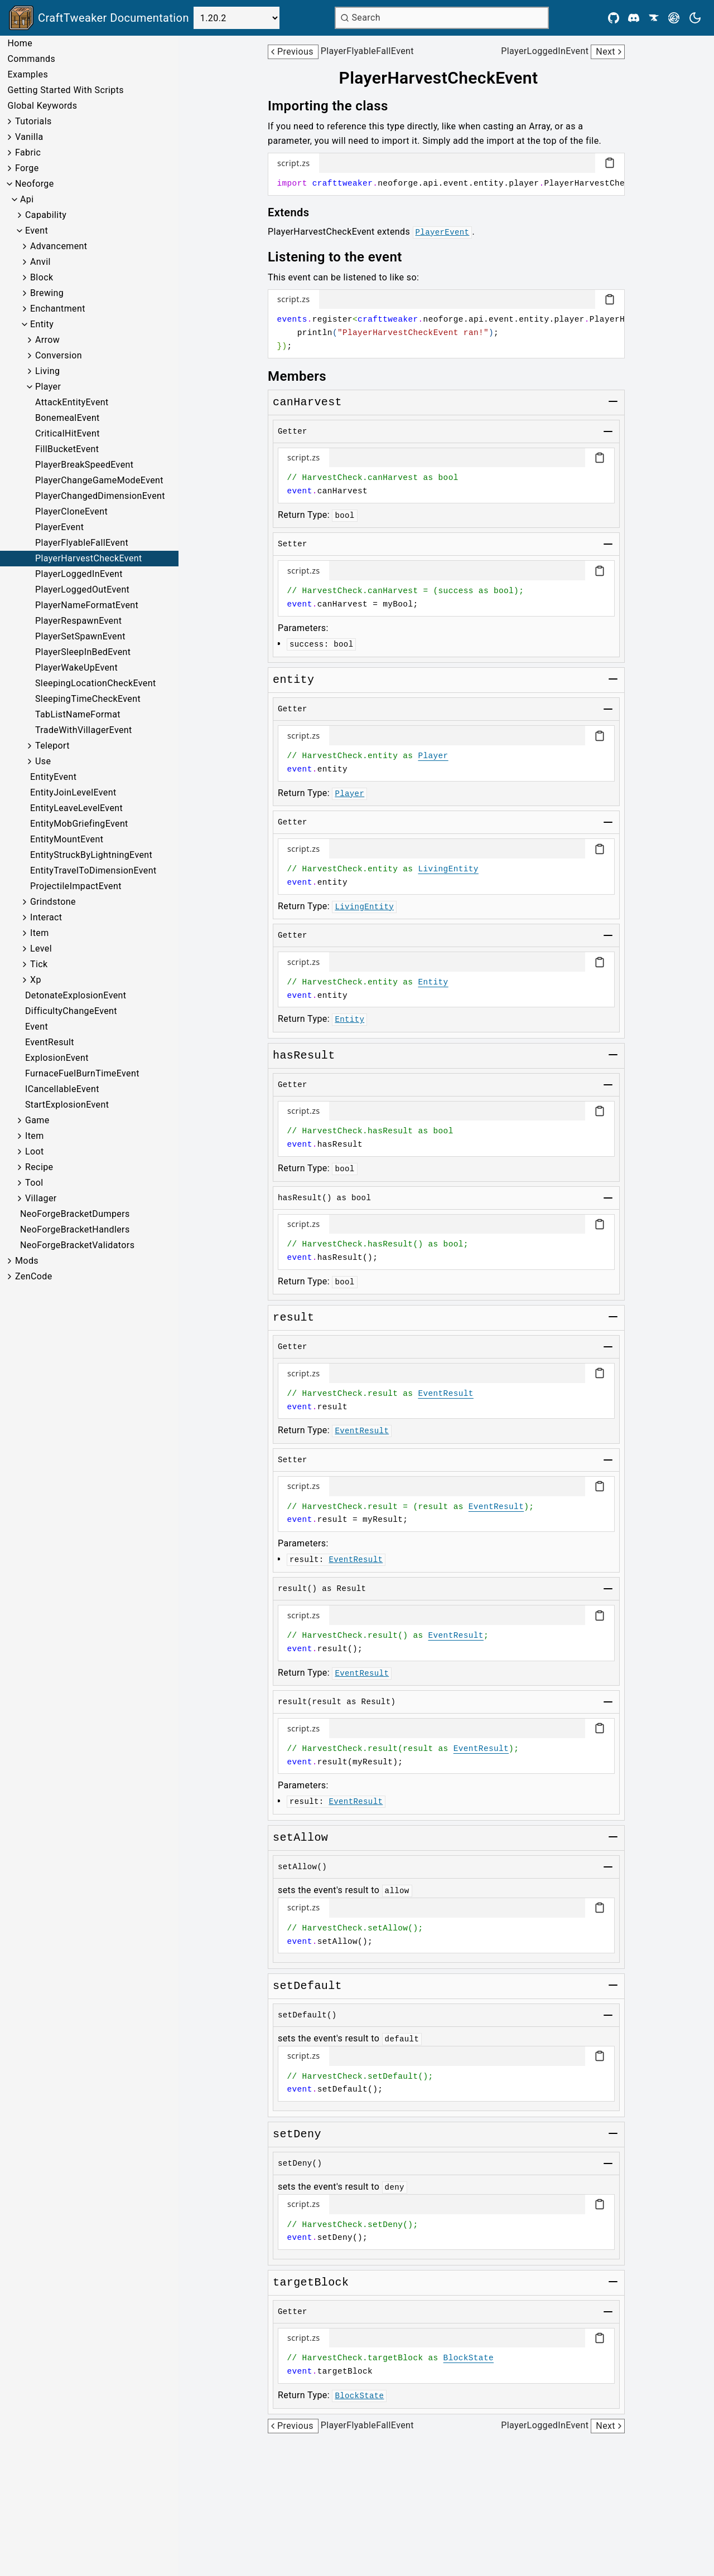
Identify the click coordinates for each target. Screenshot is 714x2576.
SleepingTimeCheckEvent (88, 698)
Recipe (39, 1167)
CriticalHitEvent (67, 433)
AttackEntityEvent (72, 402)
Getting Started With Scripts (65, 90)
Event (36, 230)
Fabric (28, 152)
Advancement (58, 246)
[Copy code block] (610, 163)
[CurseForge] (654, 18)
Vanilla (29, 137)
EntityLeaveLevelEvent (76, 808)
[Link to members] (305, 376)
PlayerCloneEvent (71, 511)
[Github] (614, 18)
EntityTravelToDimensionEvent (93, 870)
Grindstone (53, 901)
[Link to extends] (296, 212)
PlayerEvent (59, 527)
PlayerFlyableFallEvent (81, 542)
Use (43, 761)
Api (27, 199)
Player (48, 386)
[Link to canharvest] (307, 402)
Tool (34, 1182)
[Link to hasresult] (304, 1056)
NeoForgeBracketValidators (77, 1245)
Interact (46, 917)
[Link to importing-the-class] (336, 106)
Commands (31, 59)
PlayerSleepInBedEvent (83, 652)
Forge (27, 168)
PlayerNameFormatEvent (86, 605)
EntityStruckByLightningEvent (91, 855)
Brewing (47, 293)
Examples (27, 74)
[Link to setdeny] (297, 2134)
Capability (45, 215)
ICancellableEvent (62, 1089)
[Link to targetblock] (311, 2283)
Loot (34, 1151)
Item (39, 933)
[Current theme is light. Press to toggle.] (695, 18)
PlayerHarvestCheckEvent (88, 558)
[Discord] (634, 18)
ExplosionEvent (57, 1057)
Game (37, 1120)
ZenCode (33, 1276)
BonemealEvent (67, 418)
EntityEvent (53, 777)
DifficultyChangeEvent (71, 1011)
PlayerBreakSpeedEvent (84, 464)
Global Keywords (42, 105)
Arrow (47, 339)
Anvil (40, 261)
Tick (39, 964)
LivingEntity (448, 869)
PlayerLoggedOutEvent (82, 589)
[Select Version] (236, 18)
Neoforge (34, 183)
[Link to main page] (99, 18)
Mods (26, 1260)
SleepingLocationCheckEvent (95, 683)
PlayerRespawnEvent (78, 620)
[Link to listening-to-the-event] (343, 257)
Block (41, 277)
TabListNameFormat (77, 714)
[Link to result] (293, 1318)
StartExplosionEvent (67, 1104)
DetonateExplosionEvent (75, 995)
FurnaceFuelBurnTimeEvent (82, 1073)
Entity (42, 324)
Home (19, 43)
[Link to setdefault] (307, 1986)
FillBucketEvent (67, 449)
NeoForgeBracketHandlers (75, 1229)
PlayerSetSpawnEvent (80, 636)
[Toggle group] (613, 401)
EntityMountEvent (66, 839)
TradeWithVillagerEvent (83, 730)
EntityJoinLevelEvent (73, 792)
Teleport (52, 745)
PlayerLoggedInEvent (79, 574)
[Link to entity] (293, 680)
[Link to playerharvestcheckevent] (446, 78)
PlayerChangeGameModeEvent (99, 480)
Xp (35, 979)
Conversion (58, 355)
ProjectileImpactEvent (76, 886)
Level (41, 948)
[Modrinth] (674, 18)
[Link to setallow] (300, 1838)
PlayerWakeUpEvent (76, 667)
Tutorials (33, 121)
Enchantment (57, 308)
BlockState (468, 2358)
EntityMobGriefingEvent (79, 823)
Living (47, 371)
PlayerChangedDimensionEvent (100, 496)
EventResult (49, 1042)
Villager (41, 1198)
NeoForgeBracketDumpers (75, 1214)
